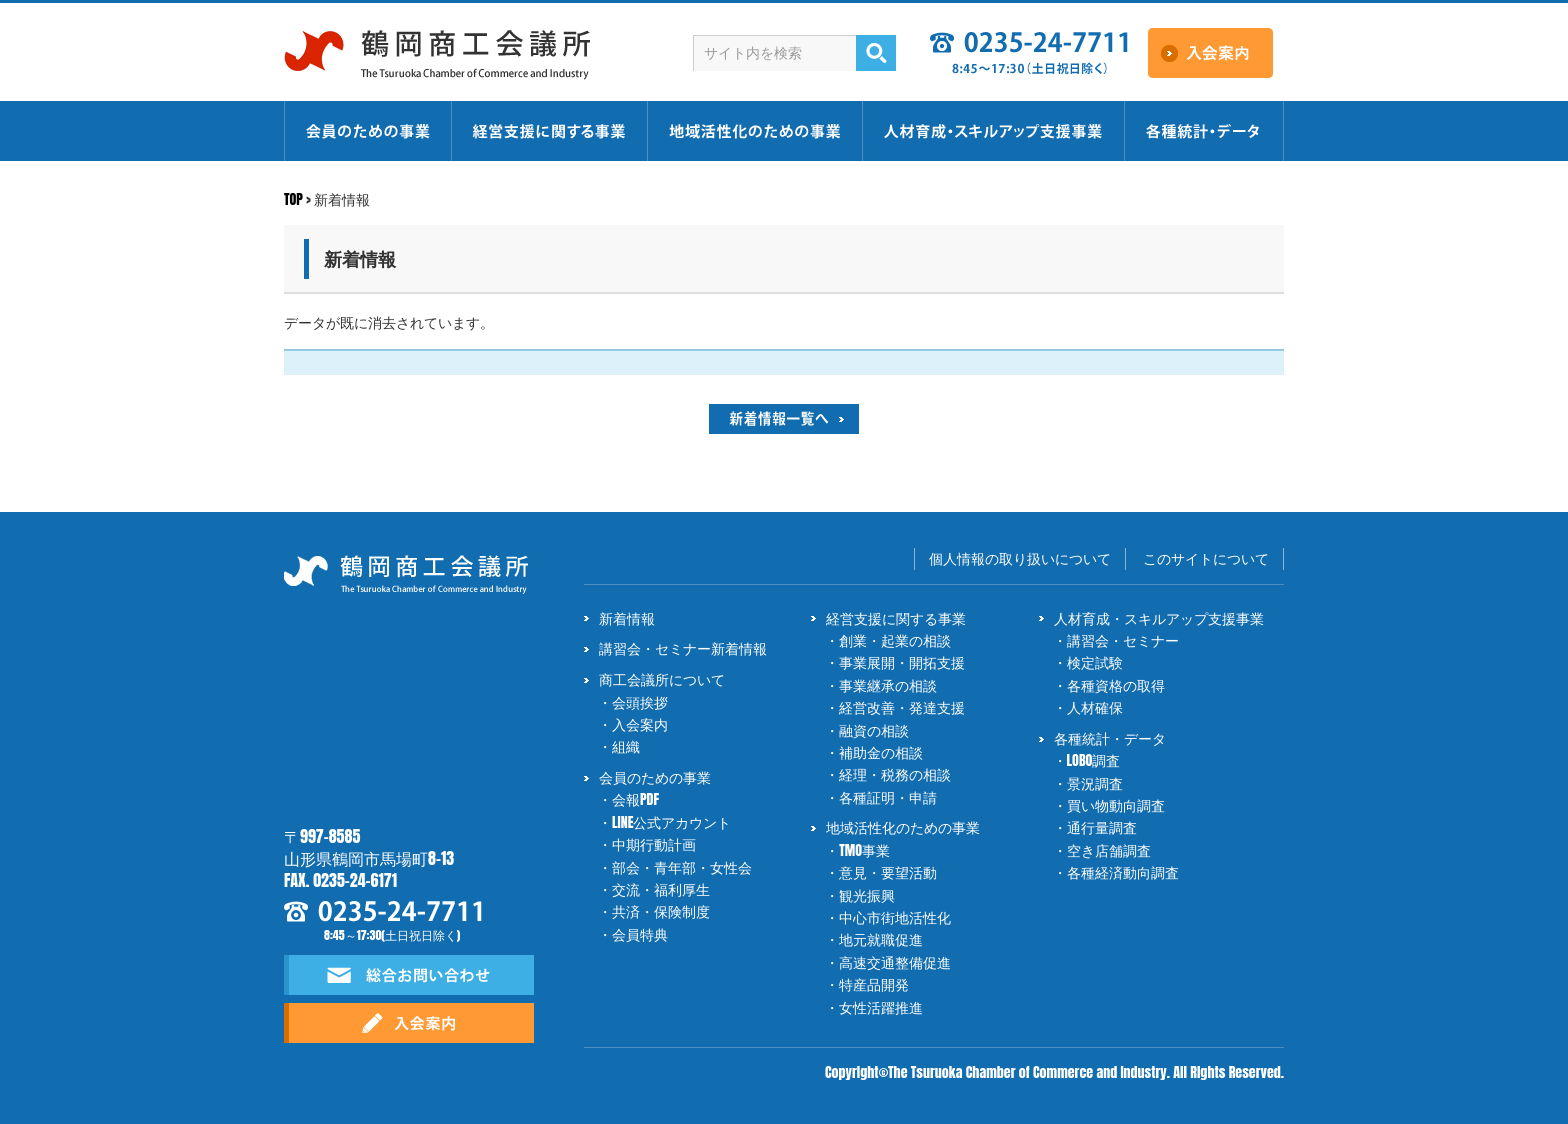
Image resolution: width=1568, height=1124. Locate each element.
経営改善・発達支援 (902, 707)
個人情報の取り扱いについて (1020, 558)
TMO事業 (864, 850)
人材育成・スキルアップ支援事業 (1159, 618)
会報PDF (635, 799)
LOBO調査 (1094, 760)
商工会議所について (662, 679)
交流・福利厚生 (661, 889)
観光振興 (867, 895)
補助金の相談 (881, 752)
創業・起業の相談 (895, 640)
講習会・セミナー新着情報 (683, 648)
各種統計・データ (1110, 738)
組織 (626, 746)
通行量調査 (1102, 827)
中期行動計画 (654, 844)
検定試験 (1095, 662)
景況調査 (1095, 783)
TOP (293, 199)
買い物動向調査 (1116, 805)
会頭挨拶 (640, 702)
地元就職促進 (881, 939)
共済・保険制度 (661, 911)
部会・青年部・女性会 (682, 867)
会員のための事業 (655, 777)
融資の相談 (874, 730)
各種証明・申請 (888, 797)
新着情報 (627, 618)
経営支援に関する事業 (896, 618)
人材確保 (1095, 707)
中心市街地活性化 (895, 917)
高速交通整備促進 (895, 962)
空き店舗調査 (1109, 850)
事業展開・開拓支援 (902, 662)
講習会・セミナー (1123, 640)
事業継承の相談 (888, 685)
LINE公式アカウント (671, 822)
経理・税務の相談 (895, 774)
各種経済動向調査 (1123, 872)
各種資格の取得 (1116, 685)
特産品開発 (874, 984)
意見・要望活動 (888, 872)
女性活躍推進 (881, 1007)
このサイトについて (1206, 558)
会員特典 (640, 934)
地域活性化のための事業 (903, 827)
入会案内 (640, 724)
